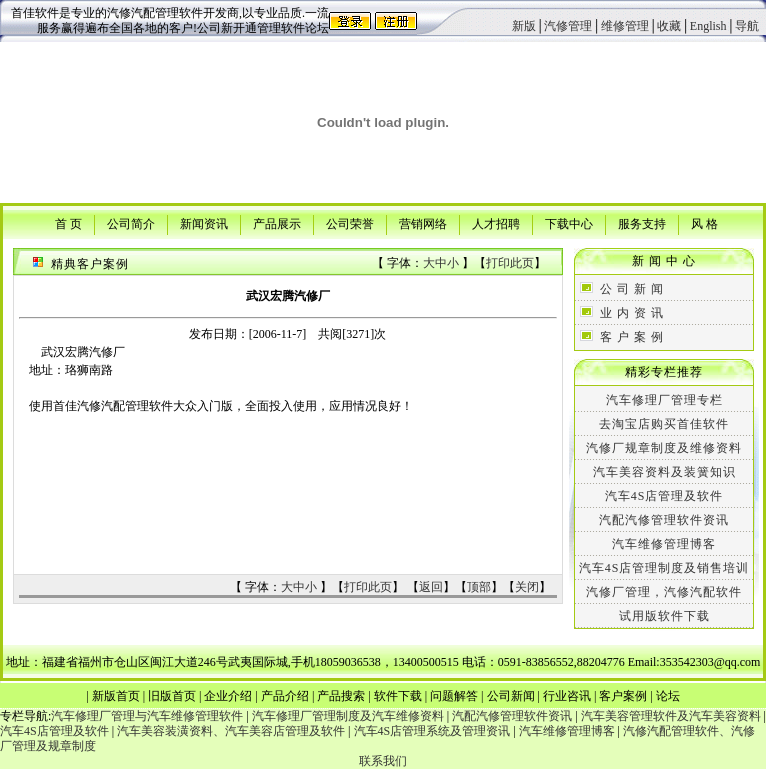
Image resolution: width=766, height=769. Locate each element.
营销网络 (423, 223)
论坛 (668, 696)
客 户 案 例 (632, 337)
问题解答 (454, 696)
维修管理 (625, 26)
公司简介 (131, 223)
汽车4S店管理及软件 (664, 496)
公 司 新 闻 (632, 289)
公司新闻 (511, 696)
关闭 (527, 587)
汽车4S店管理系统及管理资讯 (432, 731)
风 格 (704, 223)
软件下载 (398, 696)
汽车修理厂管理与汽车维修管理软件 (147, 716)
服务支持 (642, 223)
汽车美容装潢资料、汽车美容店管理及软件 (231, 731)
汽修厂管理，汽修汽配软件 (664, 592)
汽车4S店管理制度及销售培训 (664, 568)
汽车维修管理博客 (664, 544)
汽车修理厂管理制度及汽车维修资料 (348, 716)
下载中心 (569, 223)
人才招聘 (496, 223)
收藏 (669, 26)
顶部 (479, 587)
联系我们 (383, 761)
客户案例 (623, 696)
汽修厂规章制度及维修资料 (664, 448)
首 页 (68, 223)
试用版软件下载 (664, 616)
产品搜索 (341, 696)
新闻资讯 (204, 223)
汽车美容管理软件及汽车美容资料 (671, 716)
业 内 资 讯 (632, 313)
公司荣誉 (350, 223)
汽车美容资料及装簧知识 (664, 472)
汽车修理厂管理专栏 (664, 400)
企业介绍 (228, 696)
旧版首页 (172, 696)
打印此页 (510, 263)
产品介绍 (285, 696)
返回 (431, 587)
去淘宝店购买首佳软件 (664, 424)
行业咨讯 (567, 696)
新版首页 (116, 696)
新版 (524, 26)
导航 (747, 26)
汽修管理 (568, 26)
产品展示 (277, 223)
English (708, 26)
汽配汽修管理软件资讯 (664, 520)
